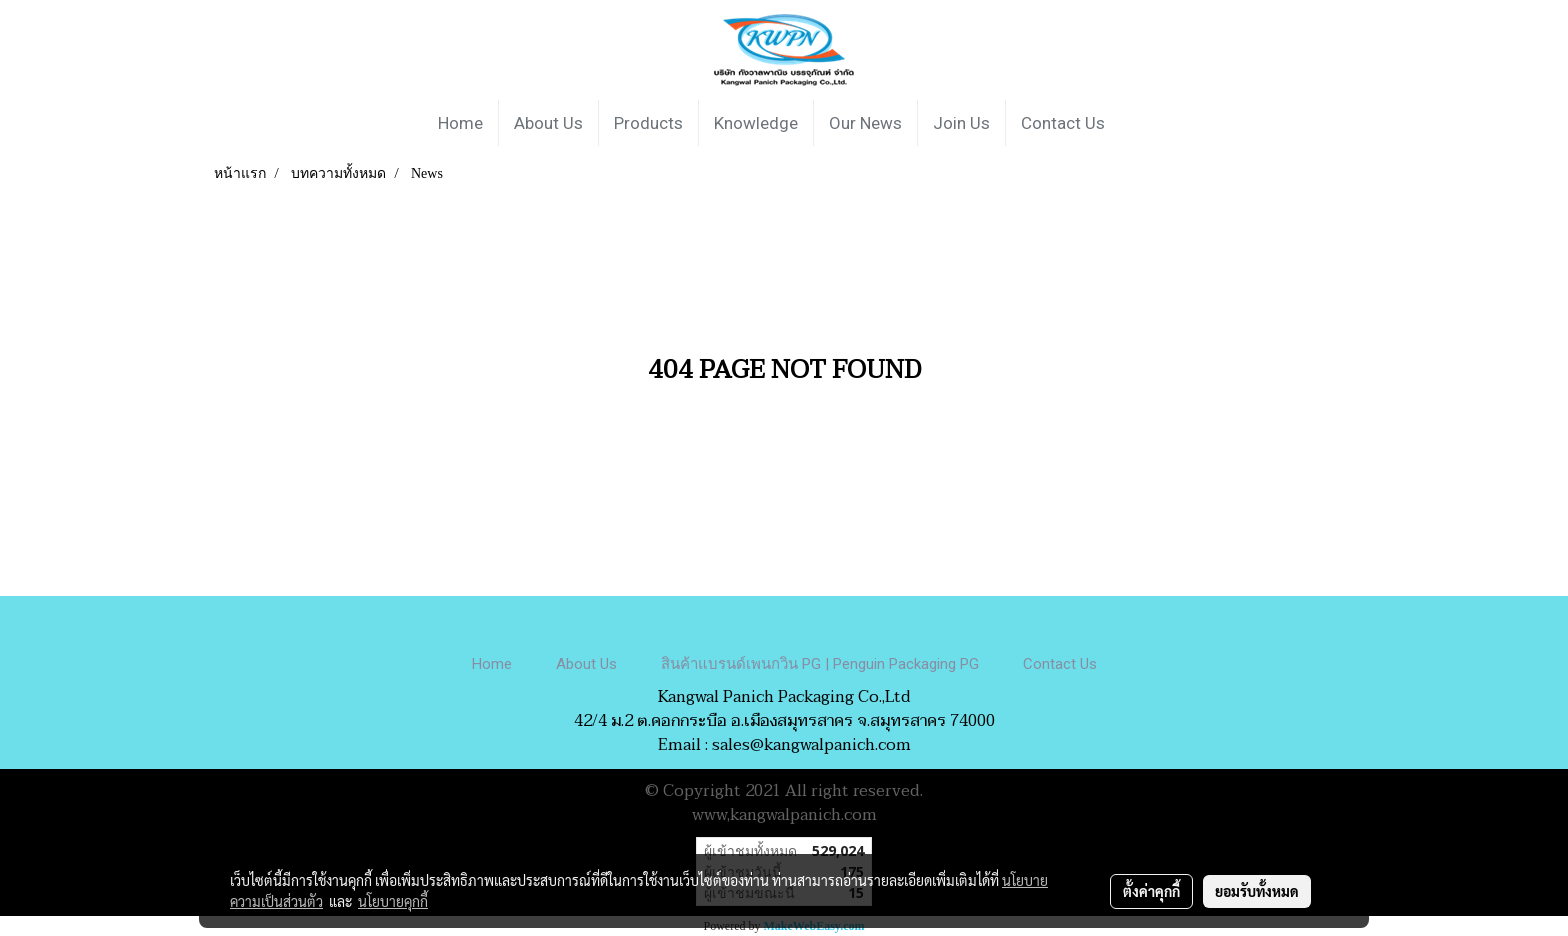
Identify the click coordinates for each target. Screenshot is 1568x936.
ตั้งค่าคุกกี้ (1151, 891)
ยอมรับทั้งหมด (1257, 891)
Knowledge (756, 123)
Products (648, 123)
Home (460, 123)
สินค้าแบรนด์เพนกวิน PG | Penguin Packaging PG (820, 664)
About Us (548, 123)
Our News (865, 123)
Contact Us (1063, 123)
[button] (1138, 123)
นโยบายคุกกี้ (393, 901)
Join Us (961, 123)
